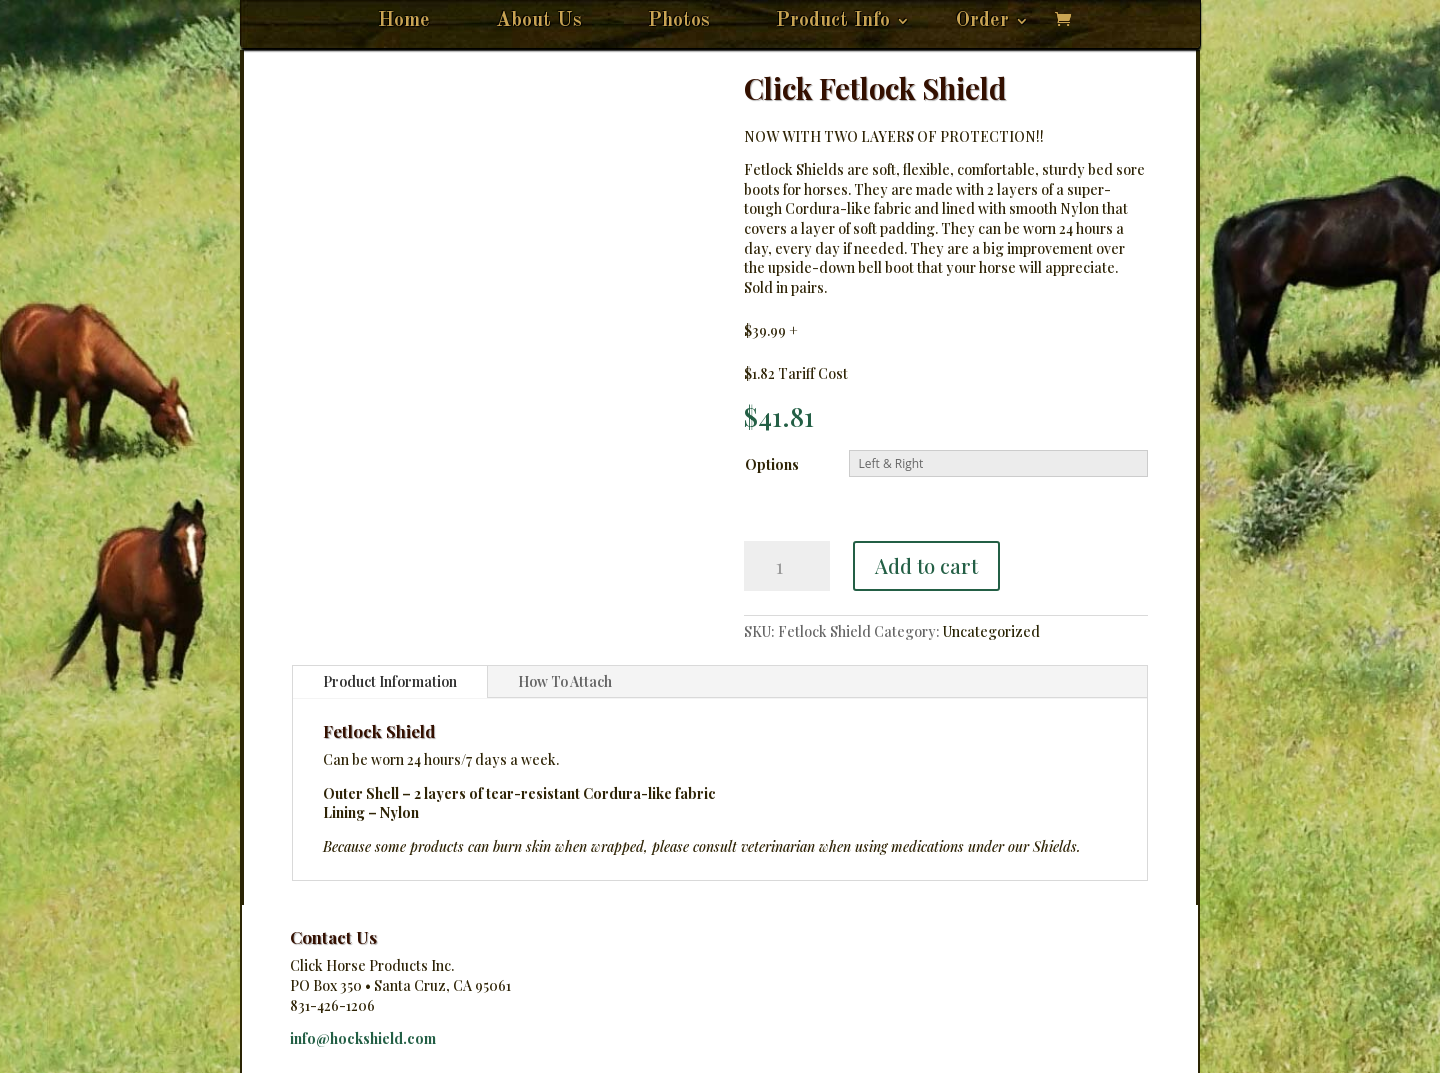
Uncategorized (991, 631)
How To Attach (565, 681)
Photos (679, 22)
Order (982, 22)
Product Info (833, 22)
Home (404, 22)
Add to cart (926, 565)
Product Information (390, 681)
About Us (539, 22)
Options (772, 464)
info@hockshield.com (363, 1038)
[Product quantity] (787, 566)
